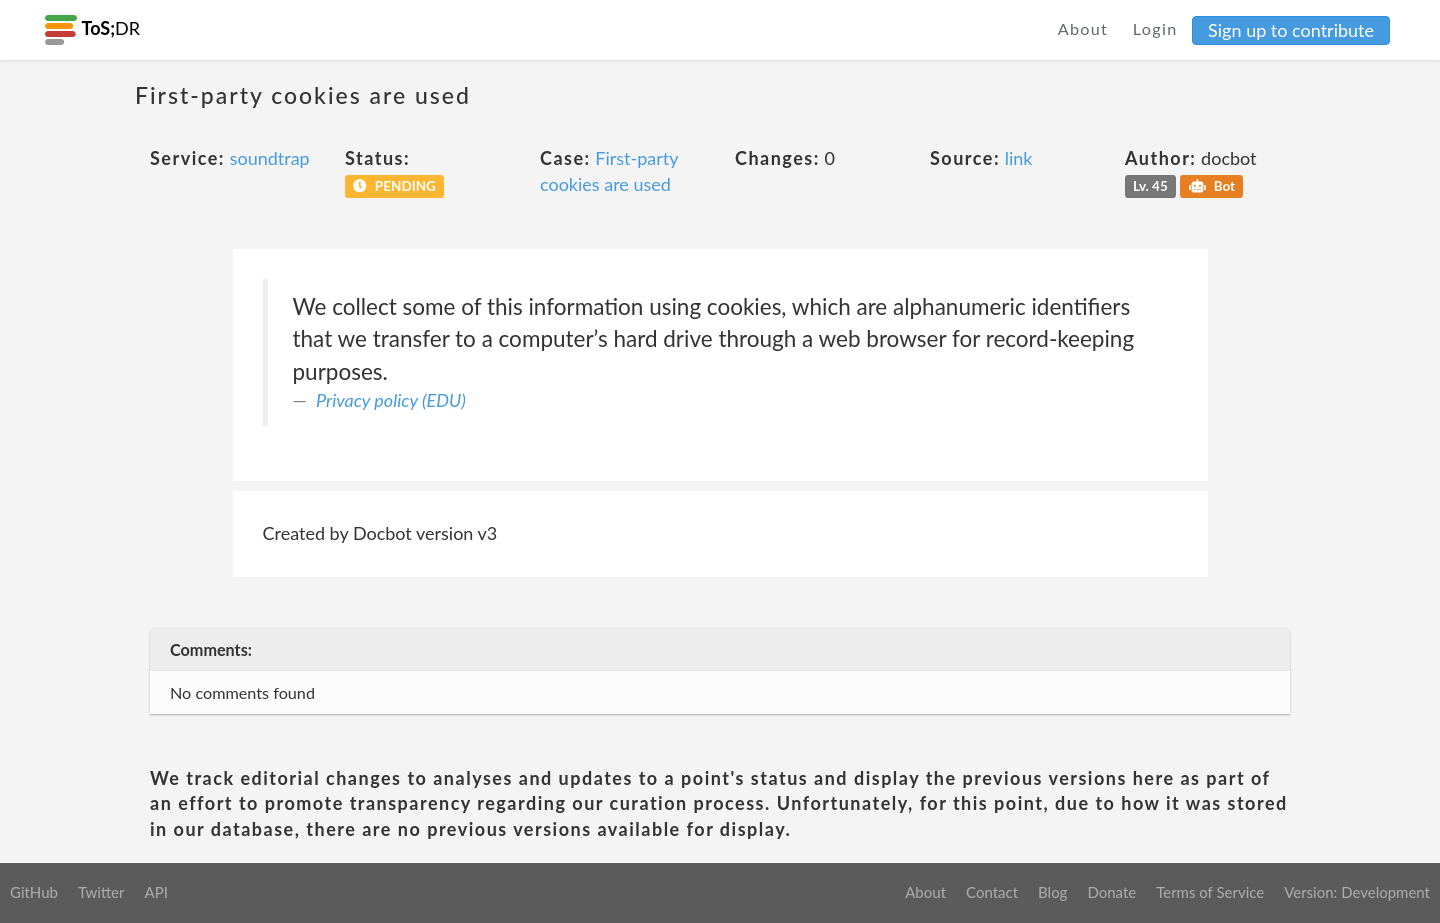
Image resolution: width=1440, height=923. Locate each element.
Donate (1111, 892)
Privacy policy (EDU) (391, 400)
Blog (1052, 892)
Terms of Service (1210, 892)
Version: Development (1357, 892)
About (1083, 28)
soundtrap (270, 158)
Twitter (101, 892)
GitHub (34, 892)
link (1019, 158)
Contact (992, 892)
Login (1155, 28)
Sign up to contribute (1291, 30)
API (155, 892)
